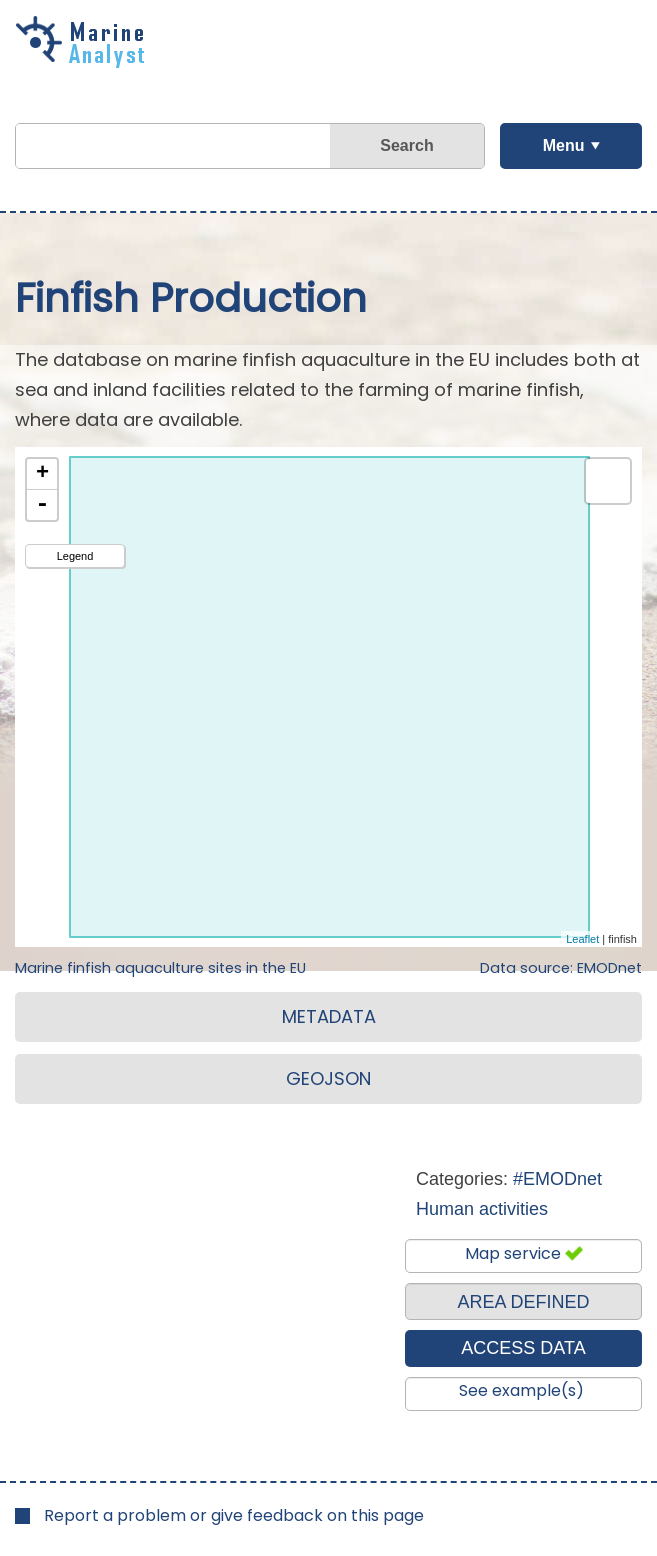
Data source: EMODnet (561, 968)
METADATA (329, 1016)
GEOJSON (328, 1078)
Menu (564, 145)
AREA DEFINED (523, 1302)
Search (406, 145)
